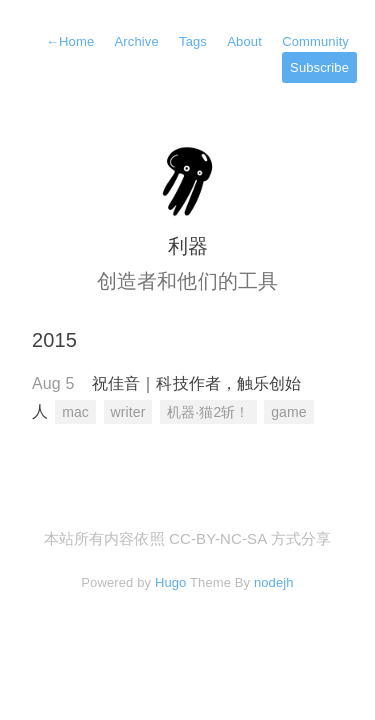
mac (75, 412)
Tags (193, 41)
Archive (137, 41)
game (289, 412)
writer (128, 412)
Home (70, 41)
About (244, 41)
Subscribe (319, 67)
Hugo (171, 582)
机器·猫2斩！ (208, 412)
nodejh (274, 582)
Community (315, 41)
